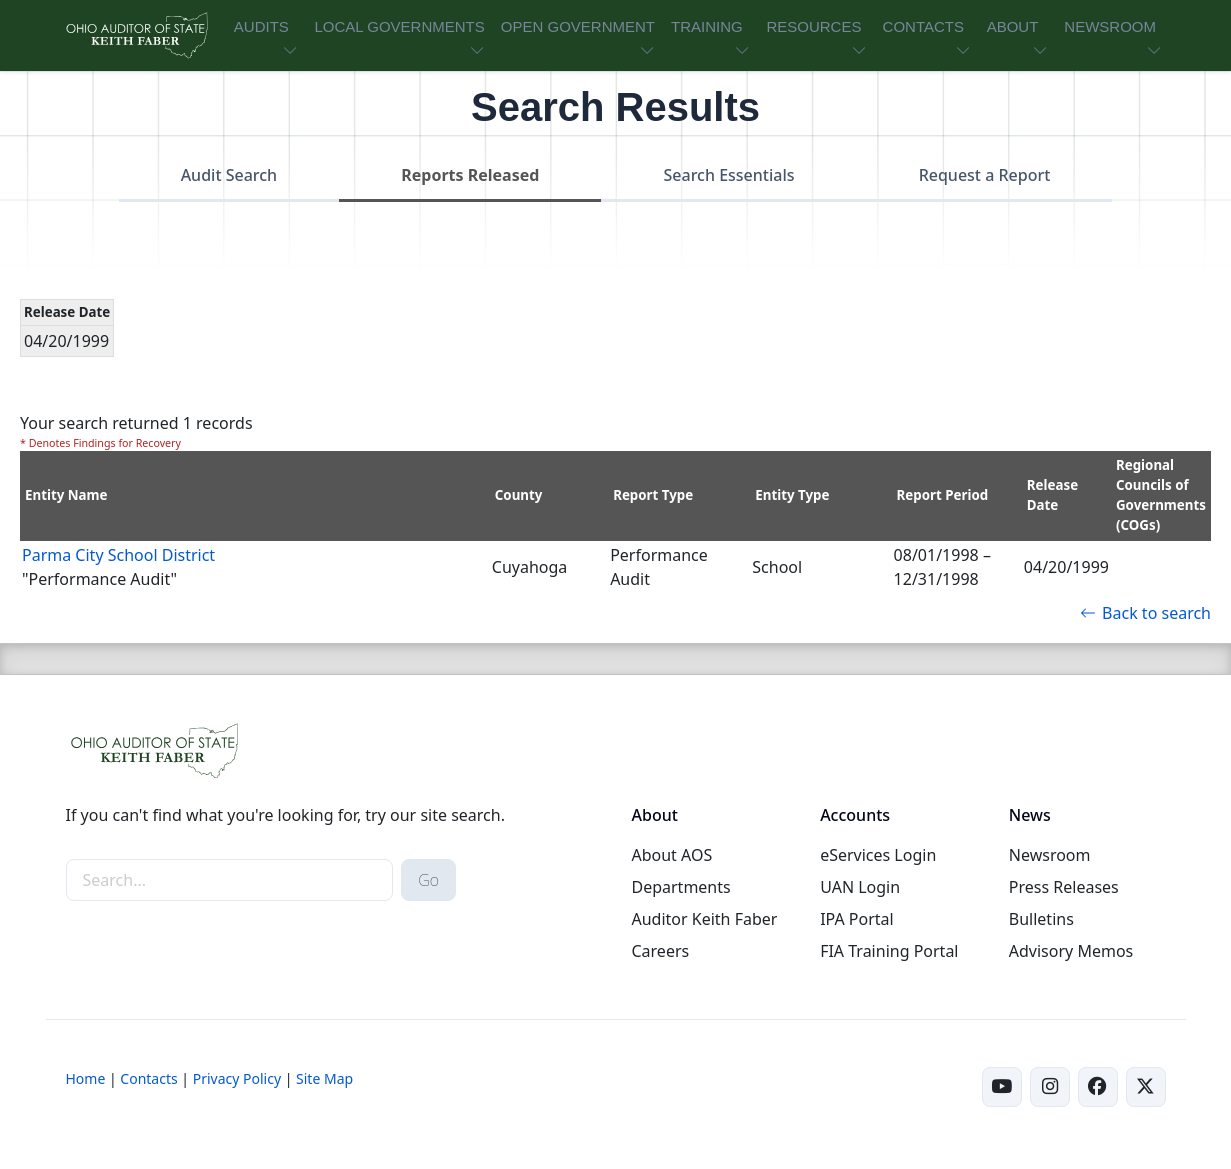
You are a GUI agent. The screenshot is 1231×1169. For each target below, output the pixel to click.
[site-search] (230, 880)
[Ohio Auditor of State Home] (136, 35)
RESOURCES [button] (813, 26)
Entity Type (792, 495)
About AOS (671, 855)
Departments (680, 887)
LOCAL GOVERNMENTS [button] (399, 26)
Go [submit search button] (428, 880)
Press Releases (1064, 887)
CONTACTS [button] (923, 26)
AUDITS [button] (261, 26)
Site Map (324, 1078)
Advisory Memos (1071, 951)
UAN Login (860, 887)
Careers (660, 951)
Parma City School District (118, 555)
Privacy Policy (237, 1078)
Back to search (1145, 613)
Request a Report (985, 175)
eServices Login (878, 855)
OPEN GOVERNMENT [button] (578, 26)
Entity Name (66, 495)
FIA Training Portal (889, 951)
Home (86, 1078)
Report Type (653, 495)
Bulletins (1041, 919)
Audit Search (229, 175)
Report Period (943, 495)
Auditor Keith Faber (704, 919)
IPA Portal (857, 919)
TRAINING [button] (707, 26)
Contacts (148, 1078)
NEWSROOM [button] (1110, 26)
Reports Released (470, 175)
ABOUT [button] (1013, 26)
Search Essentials (729, 175)
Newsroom (1050, 855)
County (519, 495)
